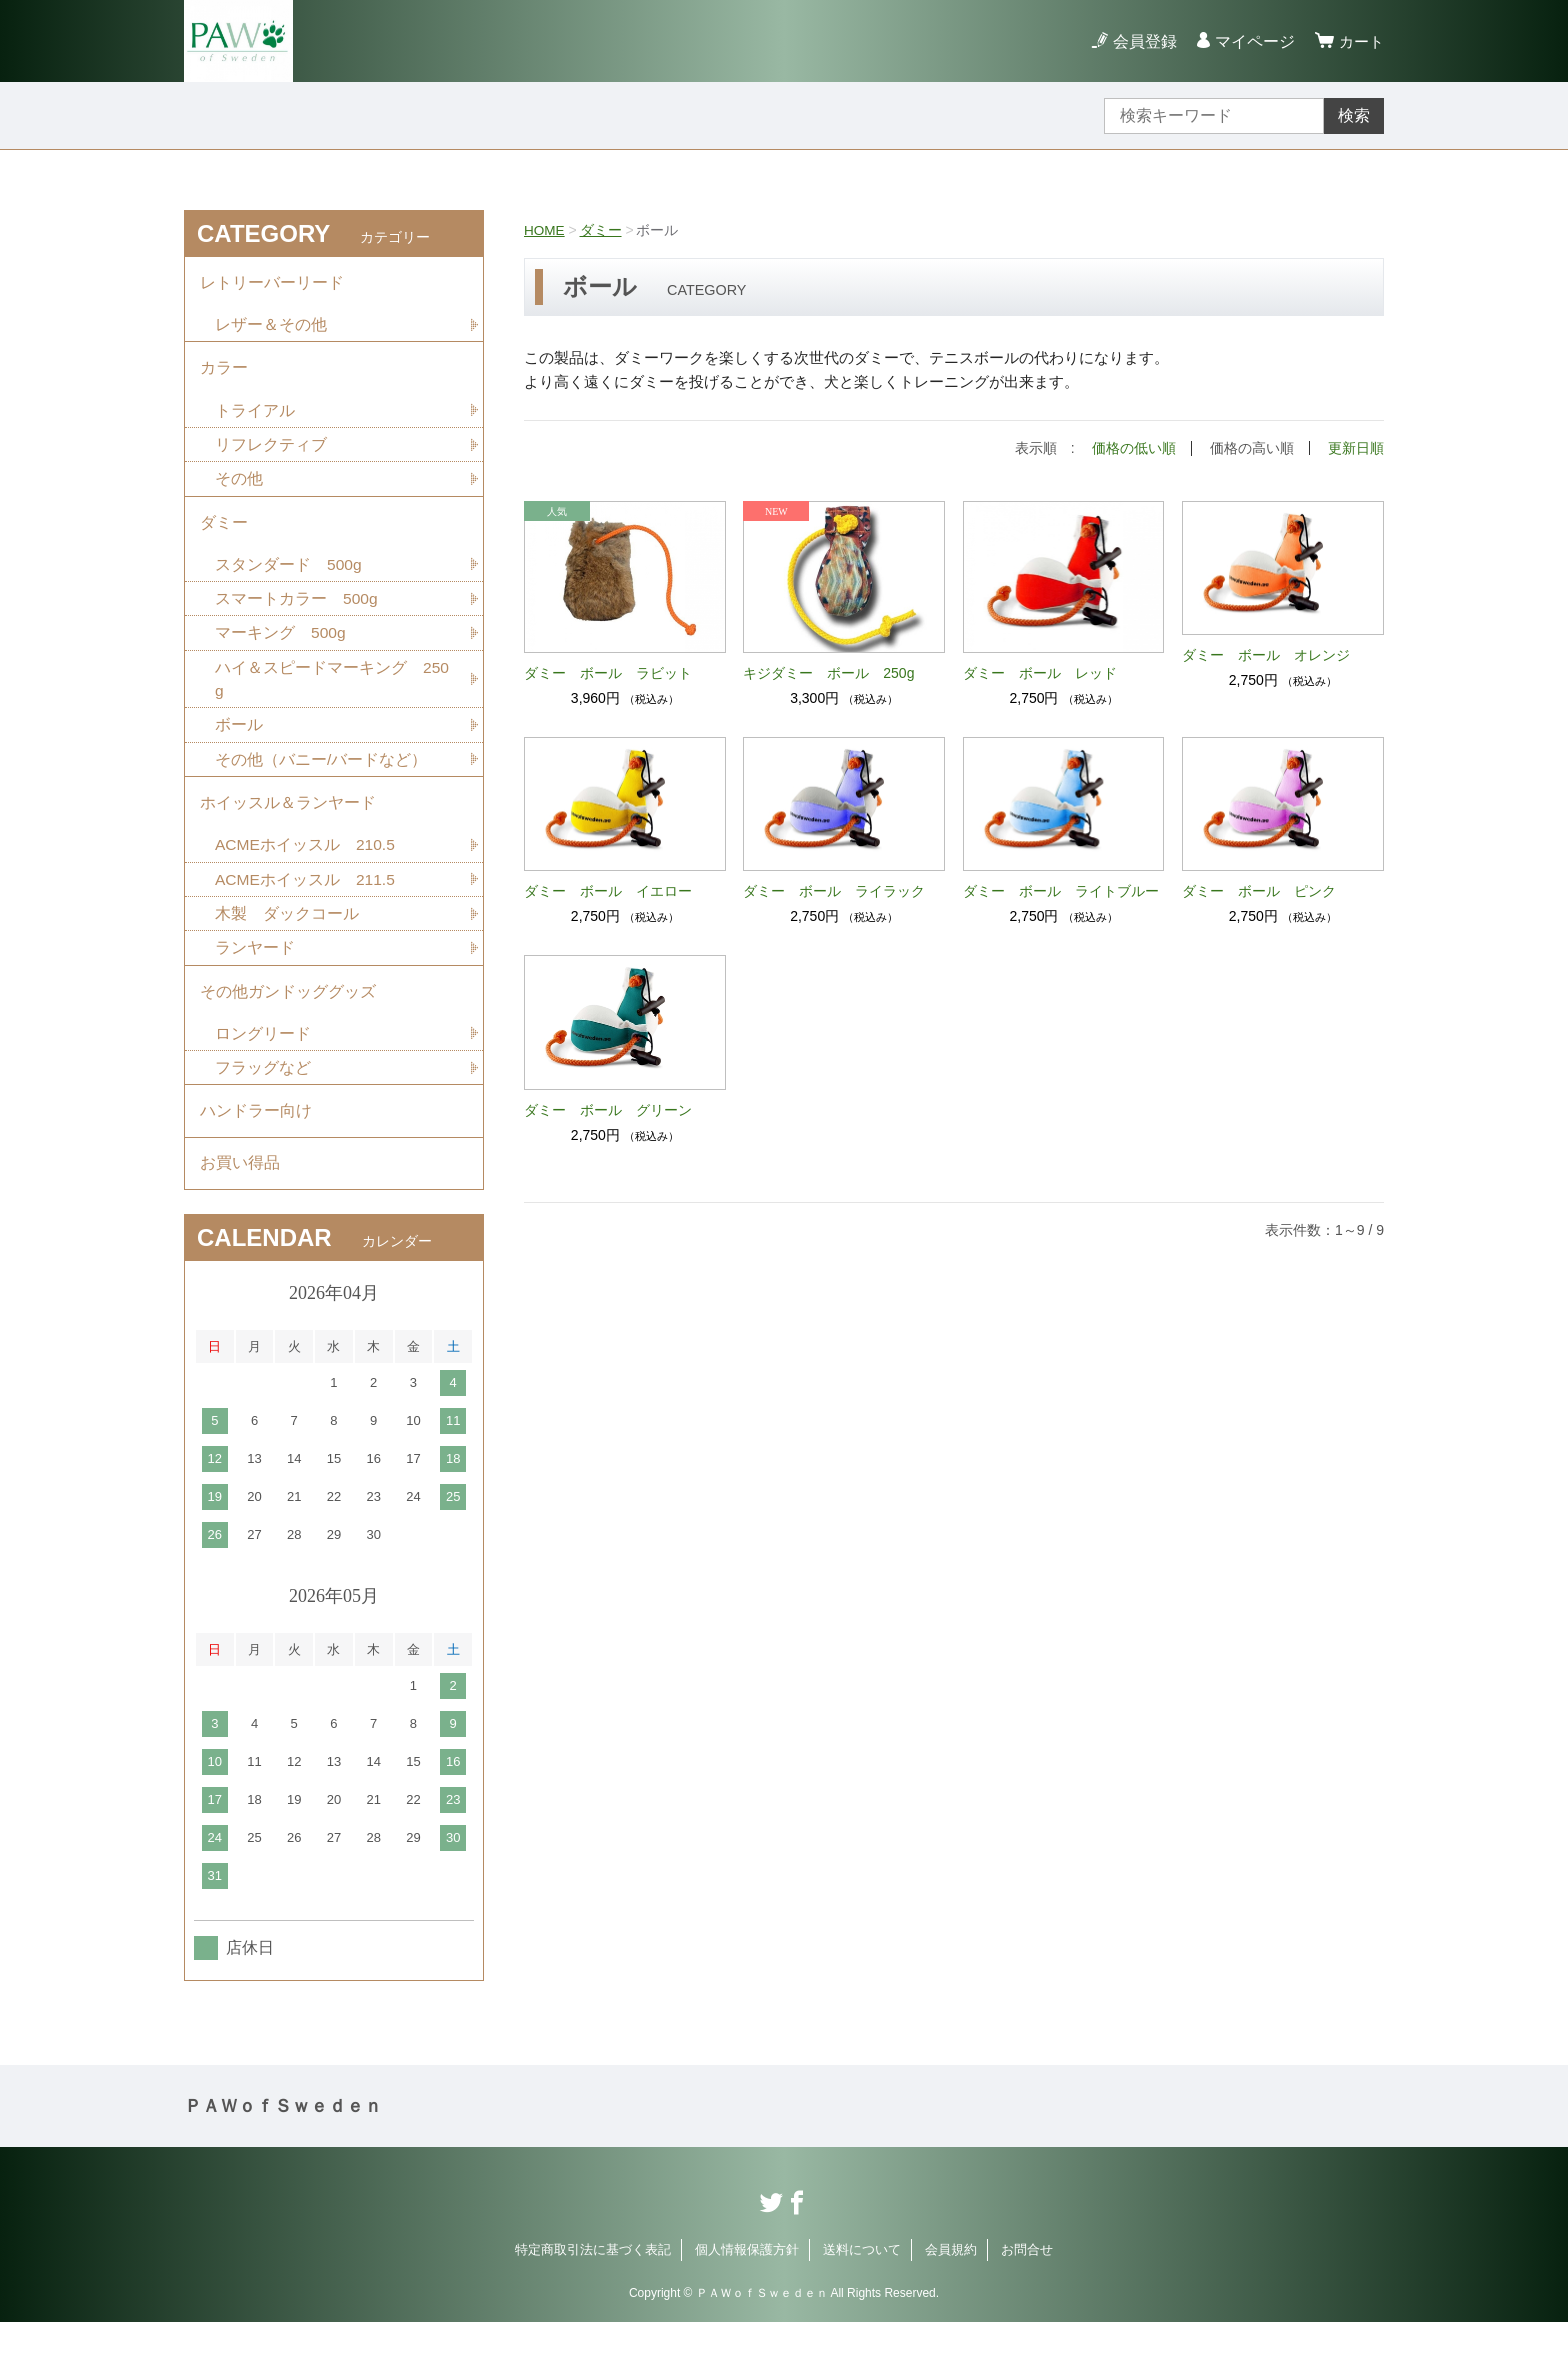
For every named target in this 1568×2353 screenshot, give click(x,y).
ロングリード (263, 1057)
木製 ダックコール (287, 933)
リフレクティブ (271, 451)
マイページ (1252, 41)
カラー (224, 372)
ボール (239, 739)
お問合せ (1027, 2280)
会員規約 (951, 2280)
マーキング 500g (281, 645)
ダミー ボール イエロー (608, 890)
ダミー (602, 230)
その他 (239, 486)
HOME (545, 230)
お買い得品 (240, 1192)
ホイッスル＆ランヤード (288, 819)
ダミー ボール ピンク (1259, 890)
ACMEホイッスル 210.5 (306, 863)
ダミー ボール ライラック (834, 890)
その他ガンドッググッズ (288, 1013)
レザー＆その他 (271, 327)
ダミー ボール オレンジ (1266, 654)
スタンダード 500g (289, 575)
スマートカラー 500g (297, 610)
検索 (1354, 115)
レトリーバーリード (272, 283)
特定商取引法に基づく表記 (593, 2280)
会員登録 (1142, 41)
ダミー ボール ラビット (608, 672)
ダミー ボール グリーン (608, 1109)
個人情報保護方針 (747, 2280)
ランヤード (255, 968)
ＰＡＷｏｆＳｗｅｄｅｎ (283, 2137)
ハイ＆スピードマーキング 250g (332, 692)
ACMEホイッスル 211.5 (306, 898)
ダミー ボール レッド (1040, 672)
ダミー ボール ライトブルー (1061, 890)
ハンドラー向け (256, 1137)
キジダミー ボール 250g (828, 672)
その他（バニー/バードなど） (321, 774)
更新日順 (1356, 448)
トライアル (255, 416)
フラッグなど (263, 1092)
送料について (862, 2280)
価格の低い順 (1134, 448)
